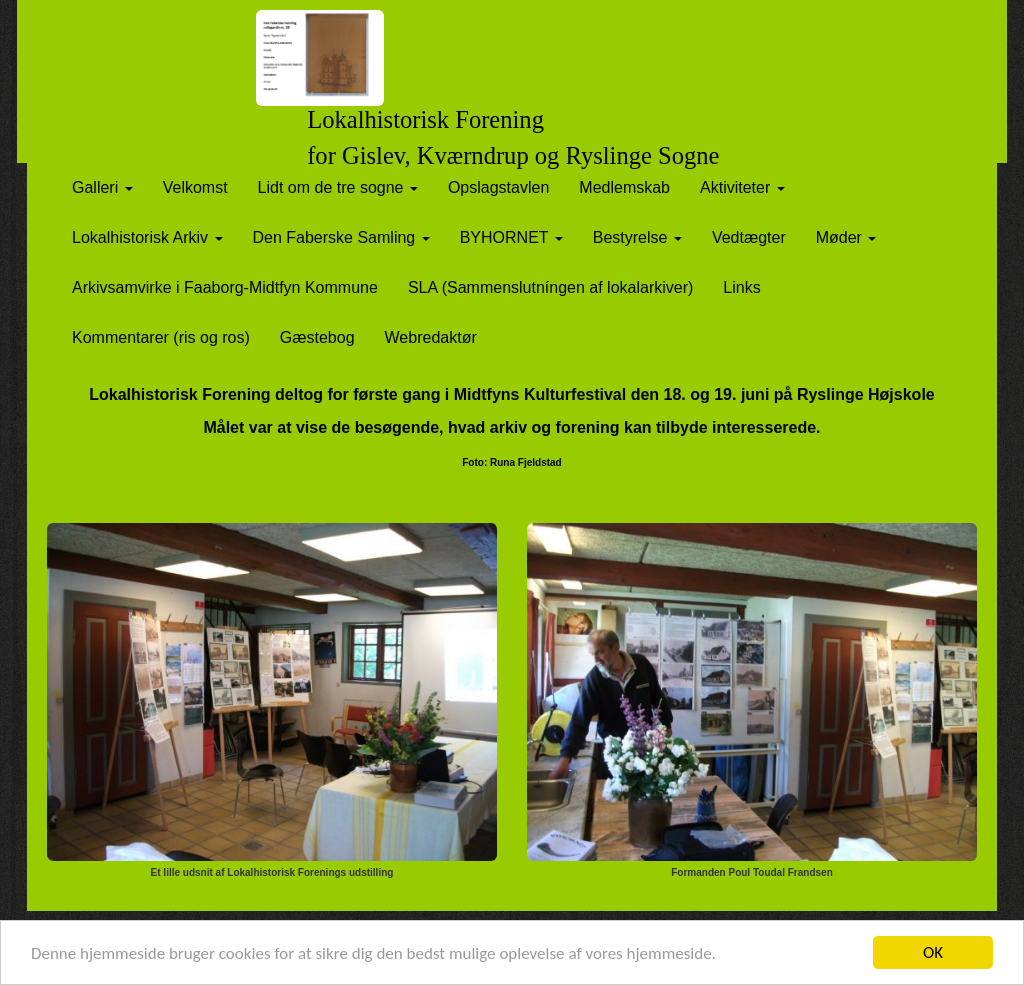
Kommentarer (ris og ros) (161, 337)
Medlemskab (624, 187)
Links (741, 287)
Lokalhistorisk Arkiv (147, 237)
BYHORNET (511, 237)
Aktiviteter (742, 187)
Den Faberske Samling (341, 237)
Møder (846, 237)
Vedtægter (749, 237)
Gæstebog (317, 337)
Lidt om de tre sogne (338, 187)
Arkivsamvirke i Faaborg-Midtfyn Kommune (225, 287)
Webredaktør (431, 337)
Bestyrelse (637, 237)
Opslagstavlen (498, 187)
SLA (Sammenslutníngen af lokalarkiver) (550, 287)
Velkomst (195, 187)
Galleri (102, 187)
